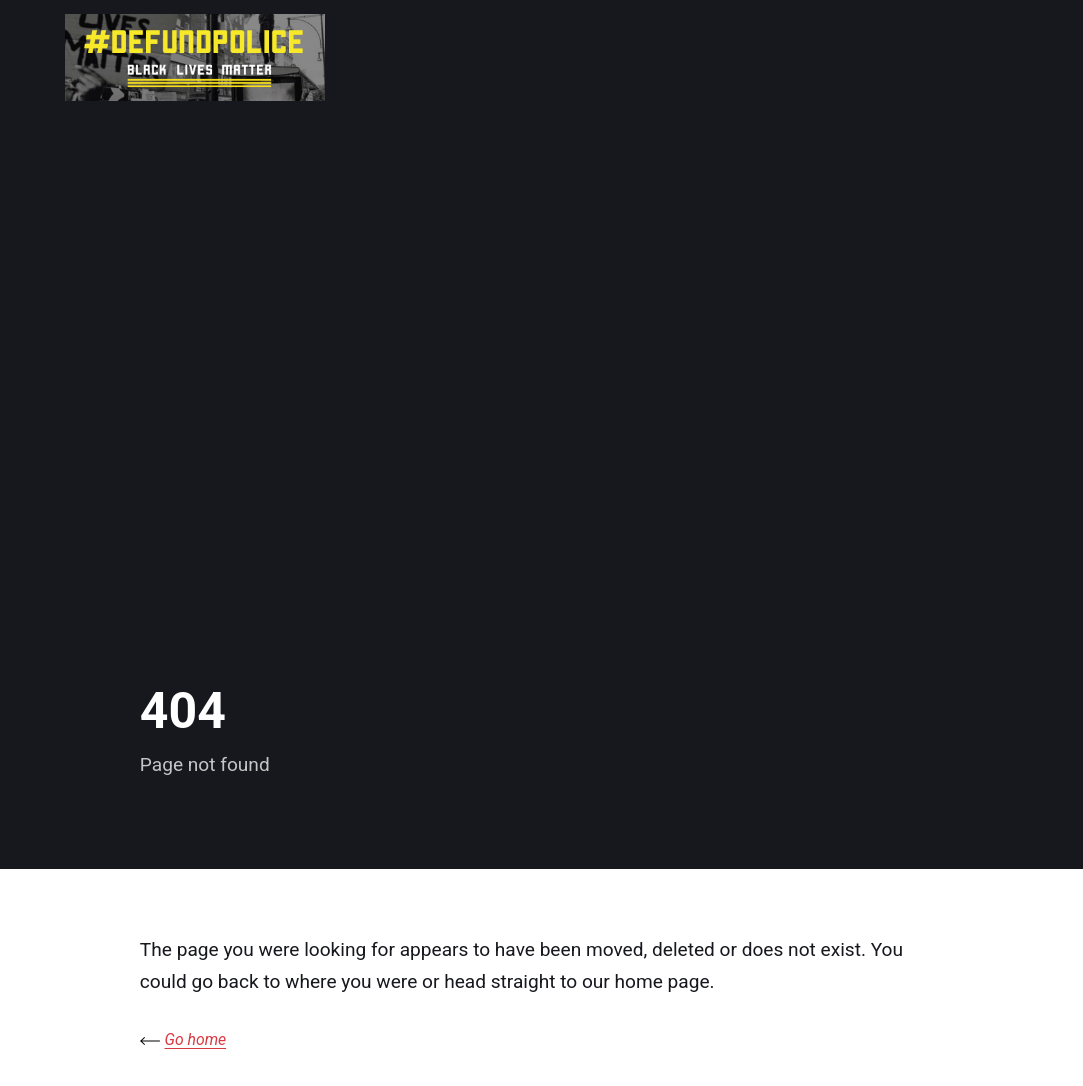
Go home (196, 1039)
